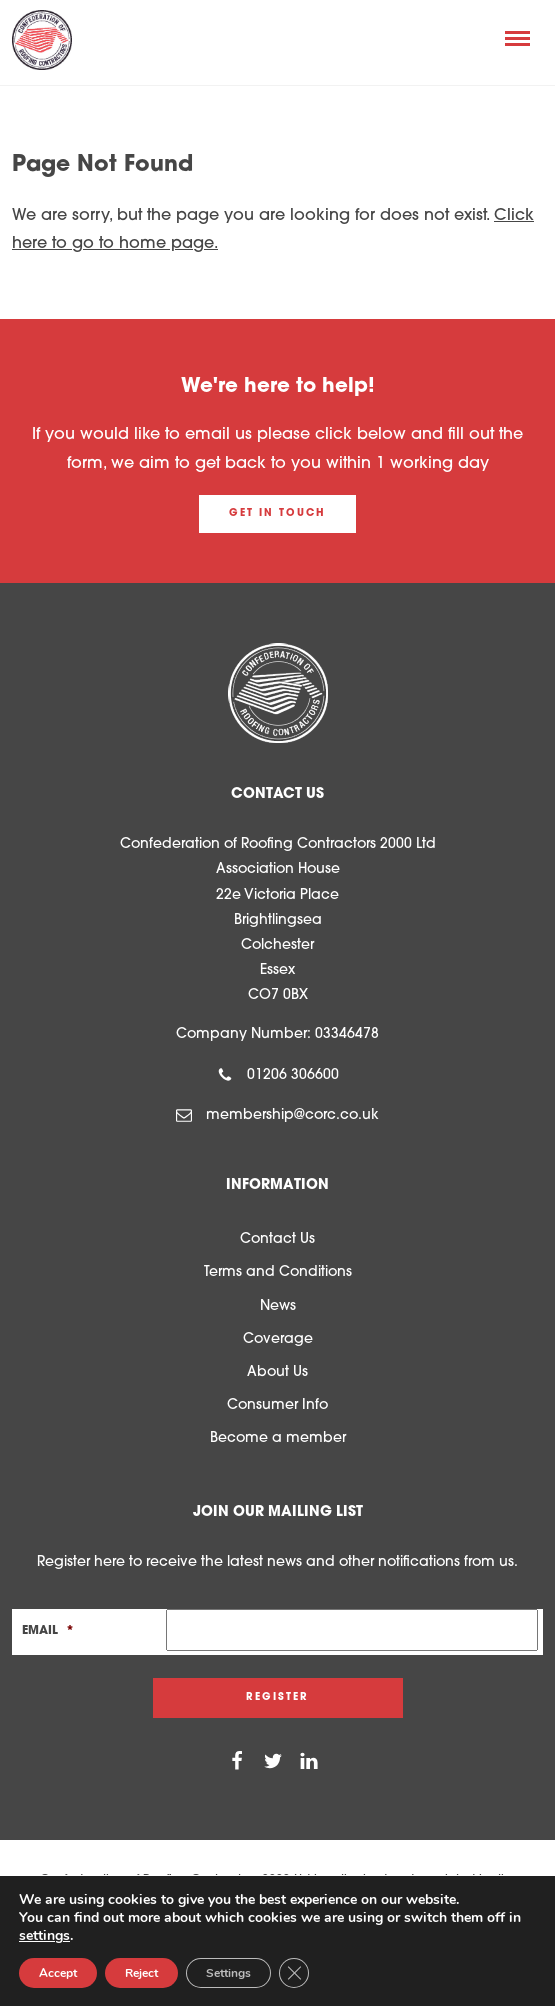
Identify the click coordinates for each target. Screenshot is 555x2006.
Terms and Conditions (278, 1272)
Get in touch (277, 513)
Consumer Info (277, 1405)
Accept (58, 1973)
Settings (228, 1973)
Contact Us (277, 1239)
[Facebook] (237, 1762)
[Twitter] (273, 1762)
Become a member (278, 1438)
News (278, 1306)
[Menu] (517, 38)
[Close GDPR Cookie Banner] (294, 1973)
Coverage (278, 1339)
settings (44, 1936)
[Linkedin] (309, 1762)
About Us (277, 1372)
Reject (141, 1973)
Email (48, 1631)
